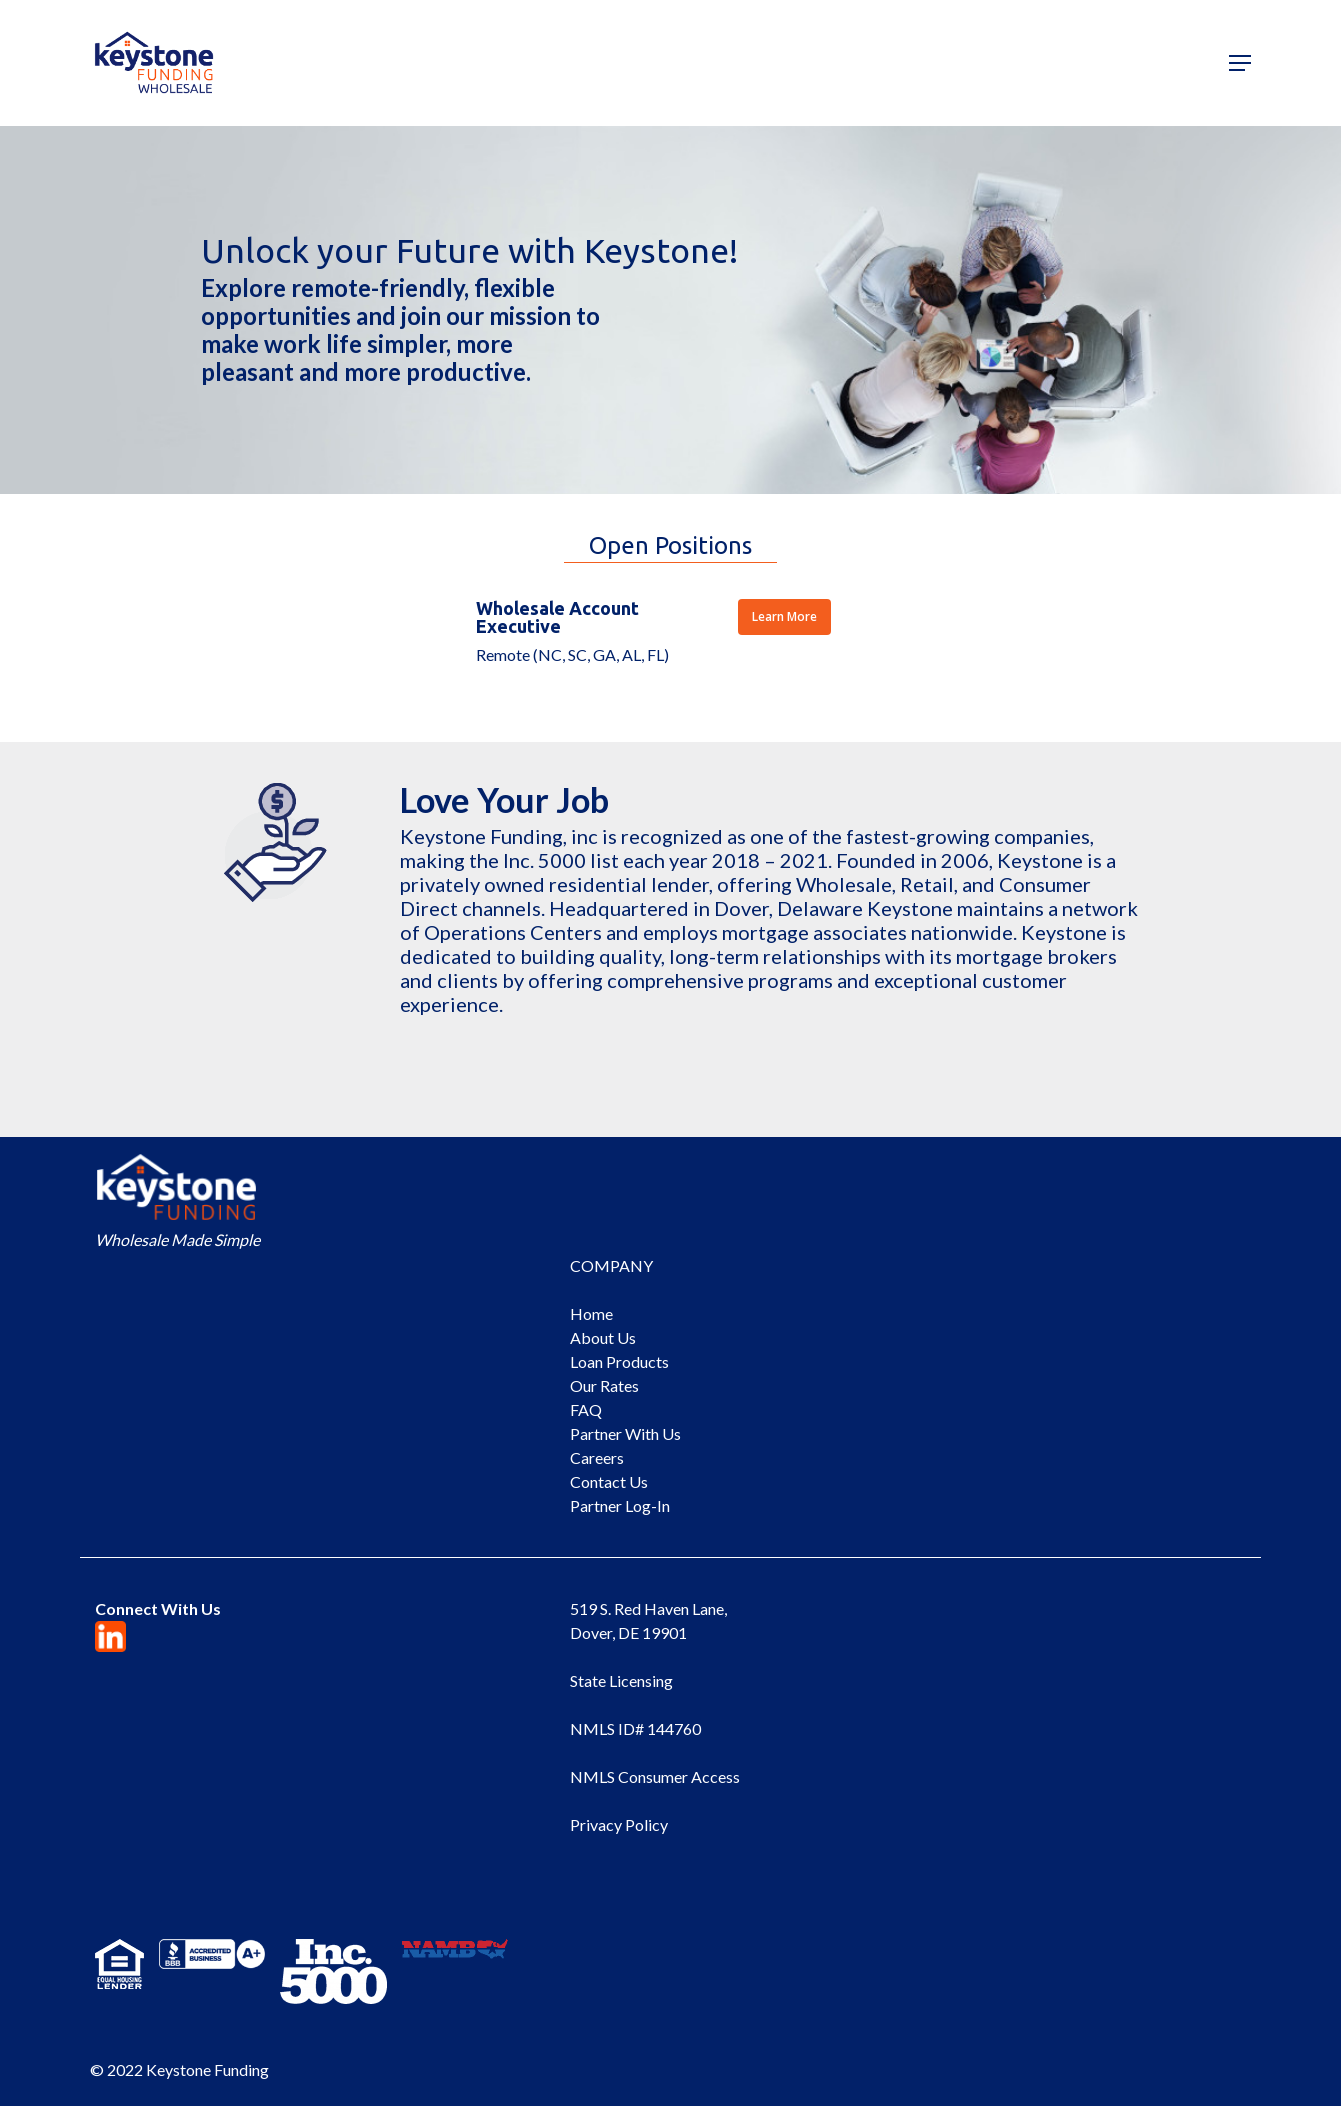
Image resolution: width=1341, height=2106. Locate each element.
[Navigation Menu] (1240, 63)
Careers (597, 1457)
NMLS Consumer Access (655, 1776)
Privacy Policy (619, 1824)
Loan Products (619, 1361)
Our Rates (604, 1385)
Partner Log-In (620, 1505)
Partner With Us (625, 1433)
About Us (603, 1337)
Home (591, 1313)
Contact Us (609, 1481)
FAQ (586, 1409)
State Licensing (621, 1680)
